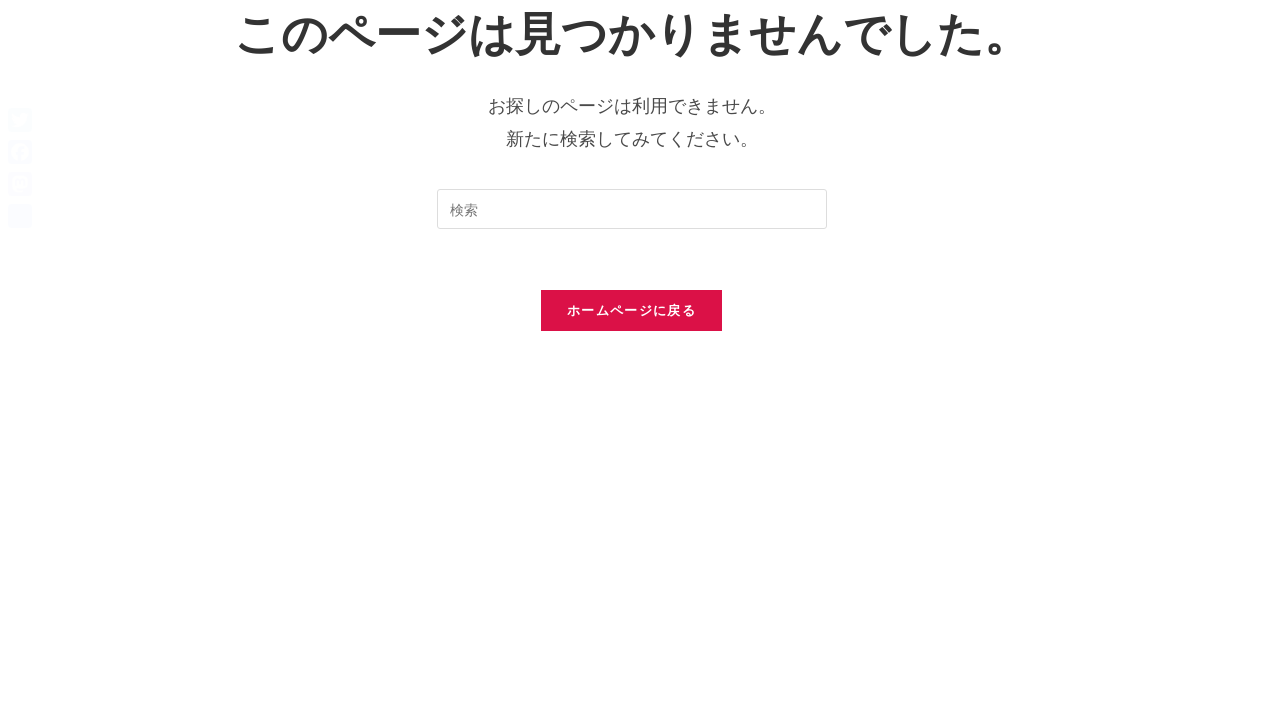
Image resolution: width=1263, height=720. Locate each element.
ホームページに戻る (631, 310)
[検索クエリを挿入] (632, 209)
